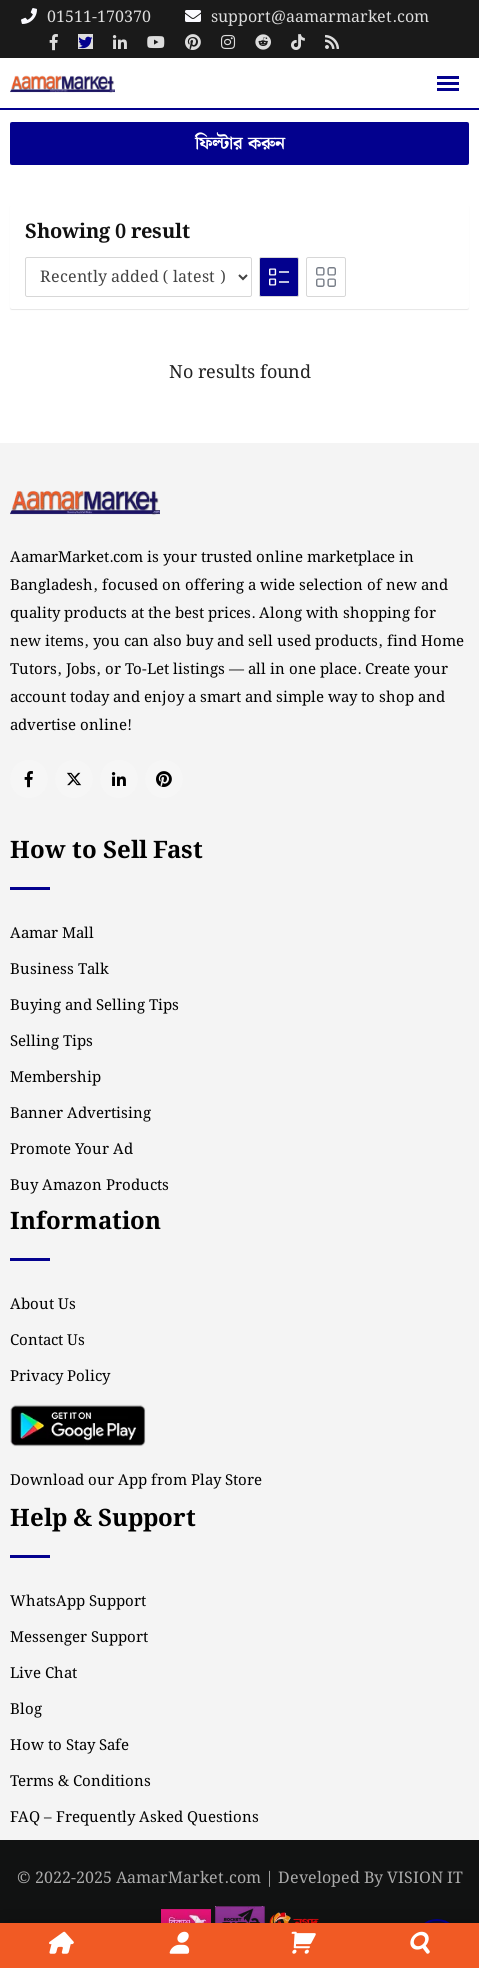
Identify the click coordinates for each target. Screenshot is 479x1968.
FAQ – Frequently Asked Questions (134, 1818)
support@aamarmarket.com (320, 17)
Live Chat (43, 1674)
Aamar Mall (52, 934)
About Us (43, 1305)
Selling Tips (51, 1042)
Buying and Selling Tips (94, 1006)
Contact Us (47, 1341)
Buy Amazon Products (89, 1186)
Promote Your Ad (71, 1150)
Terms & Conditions (80, 1782)
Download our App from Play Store (136, 1481)
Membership (55, 1078)
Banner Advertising (80, 1114)
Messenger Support (79, 1638)
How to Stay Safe (69, 1746)
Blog (26, 1710)
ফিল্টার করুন (240, 143)
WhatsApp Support (78, 1602)
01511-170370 (99, 17)
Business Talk (59, 970)
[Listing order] (138, 277)
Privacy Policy (60, 1377)
